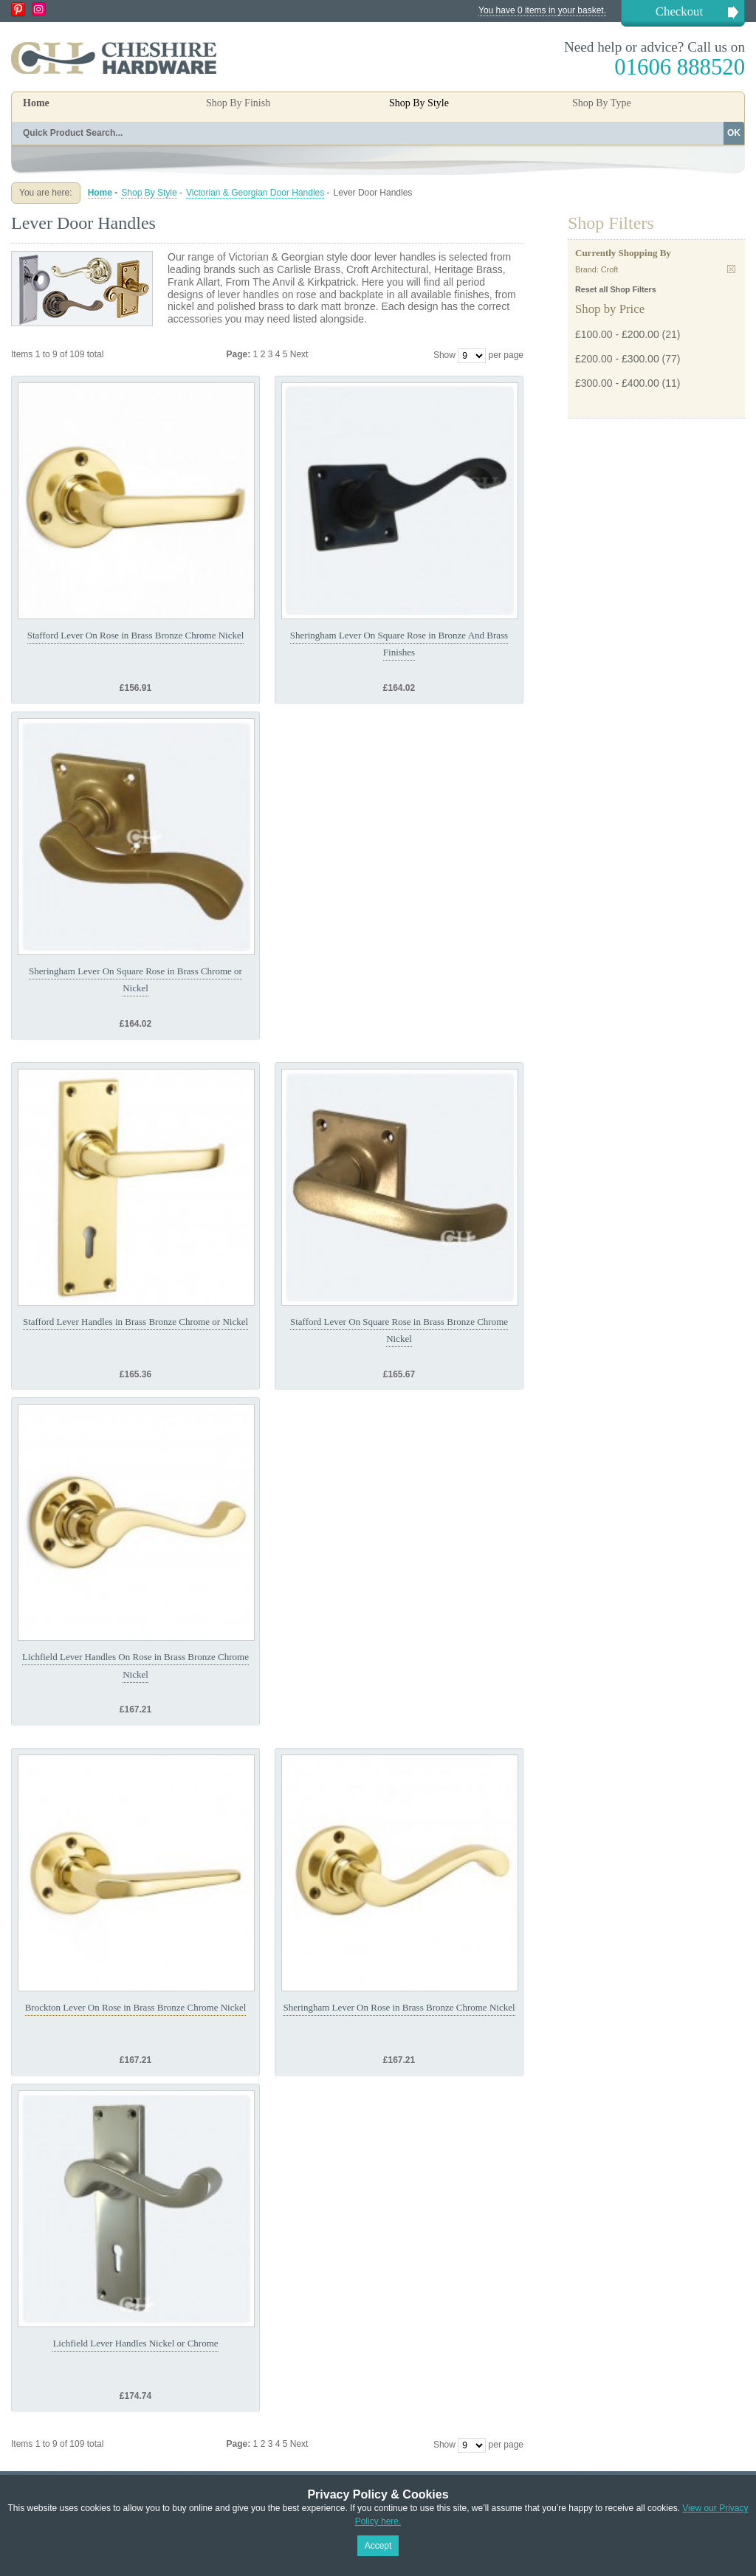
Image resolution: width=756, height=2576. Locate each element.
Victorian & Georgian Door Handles (255, 192)
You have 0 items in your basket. (542, 10)
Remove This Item (731, 269)
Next (299, 354)
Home (36, 103)
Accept (378, 2546)
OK (733, 133)
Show (444, 355)
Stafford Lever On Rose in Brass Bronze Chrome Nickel (135, 635)
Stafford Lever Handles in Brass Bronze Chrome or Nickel (135, 1321)
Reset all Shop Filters (615, 289)
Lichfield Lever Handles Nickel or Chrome (135, 2343)
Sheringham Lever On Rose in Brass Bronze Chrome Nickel (399, 2007)
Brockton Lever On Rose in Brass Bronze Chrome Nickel (136, 2007)
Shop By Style (148, 192)
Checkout (679, 11)
